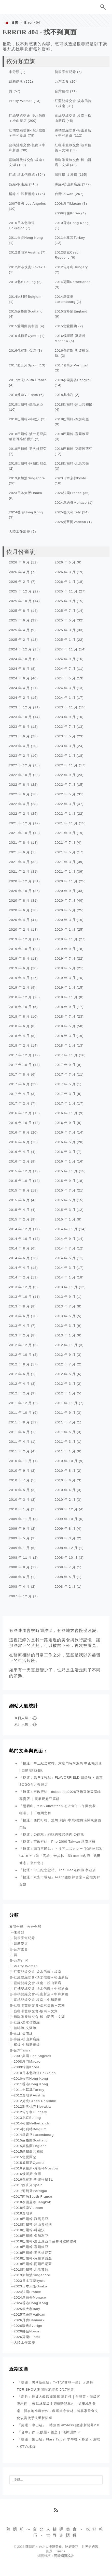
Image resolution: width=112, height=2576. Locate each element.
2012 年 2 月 (19, 1393)
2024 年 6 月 (19, 678)
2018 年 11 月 (66, 997)
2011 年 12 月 (20, 1403)
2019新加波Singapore (27, 478)
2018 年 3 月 (65, 1036)
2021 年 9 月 (65, 833)
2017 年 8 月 (19, 1074)
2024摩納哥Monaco (71, 502)
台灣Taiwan (64, 194)
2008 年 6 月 (19, 1577)
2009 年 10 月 (66, 1519)
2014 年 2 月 (19, 1277)
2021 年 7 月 (65, 842)
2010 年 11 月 (20, 1461)
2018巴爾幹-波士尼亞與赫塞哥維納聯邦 (45, 2241)
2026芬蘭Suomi (27, 2337)
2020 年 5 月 (65, 910)
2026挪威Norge (26, 2331)
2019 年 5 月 (65, 968)
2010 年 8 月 (65, 1470)
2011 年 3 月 (65, 1441)
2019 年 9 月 (65, 949)
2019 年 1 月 (65, 987)
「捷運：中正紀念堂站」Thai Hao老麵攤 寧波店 (57, 1870)
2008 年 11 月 (20, 1557)
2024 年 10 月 (20, 659)
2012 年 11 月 (66, 1345)
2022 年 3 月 (65, 804)
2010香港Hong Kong (72, 223)
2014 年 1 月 (65, 1277)
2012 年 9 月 (65, 1355)
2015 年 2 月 (19, 1219)
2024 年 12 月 (20, 649)
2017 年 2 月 (19, 1103)
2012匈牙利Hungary (71, 267)
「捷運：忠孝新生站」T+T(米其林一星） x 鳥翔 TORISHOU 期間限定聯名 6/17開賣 (55, 2385)
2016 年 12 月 (20, 1113)
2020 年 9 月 (65, 891)
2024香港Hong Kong (26, 512)
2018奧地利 (64, 395)
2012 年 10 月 (20, 1355)
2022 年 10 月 (20, 775)
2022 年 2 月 (19, 813)
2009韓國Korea (67, 213)
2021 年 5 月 (65, 852)
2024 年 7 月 (65, 669)
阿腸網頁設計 (64, 2556)
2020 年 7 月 (65, 900)
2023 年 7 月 (65, 726)
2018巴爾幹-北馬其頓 (72, 463)
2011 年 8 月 (19, 1422)
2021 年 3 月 (65, 862)
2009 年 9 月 (19, 1528)
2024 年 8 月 (19, 669)
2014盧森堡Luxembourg (34, 2135)
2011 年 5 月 (65, 1432)
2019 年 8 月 (19, 958)
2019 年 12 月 (20, 939)
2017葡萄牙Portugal (71, 365)
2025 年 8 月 (19, 611)
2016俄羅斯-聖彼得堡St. (33, 2179)
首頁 (14, 23)
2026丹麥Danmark (29, 2320)
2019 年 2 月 (19, 987)
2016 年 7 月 (65, 1132)
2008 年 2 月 (65, 1586)
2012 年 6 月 (19, 1374)
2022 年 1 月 (65, 813)
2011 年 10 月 (20, 1412)
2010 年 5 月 (19, 1490)
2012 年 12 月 (20, 1345)
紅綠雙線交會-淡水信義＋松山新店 (41, 1977)
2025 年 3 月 (65, 630)
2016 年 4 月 (19, 1152)
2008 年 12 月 (66, 1548)
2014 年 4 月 (19, 1268)
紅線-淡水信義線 (22, 174)
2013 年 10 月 (20, 1297)
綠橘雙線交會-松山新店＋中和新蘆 (41, 1994)
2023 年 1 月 (65, 755)
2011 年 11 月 (66, 1403)
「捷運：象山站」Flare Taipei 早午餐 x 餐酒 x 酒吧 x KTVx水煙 (58, 2442)
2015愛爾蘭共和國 (23, 326)
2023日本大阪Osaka (25, 493)
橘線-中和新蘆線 (22, 194)
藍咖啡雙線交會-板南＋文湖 (36, 2011)
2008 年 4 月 (19, 1586)
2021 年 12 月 (20, 823)
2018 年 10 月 (20, 1007)
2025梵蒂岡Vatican (70, 522)
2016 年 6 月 (19, 1142)
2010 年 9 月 (19, 1470)
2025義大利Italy (68, 512)
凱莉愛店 (16, 81)
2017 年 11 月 (66, 1055)
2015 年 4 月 (19, 1210)
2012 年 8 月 (19, 1364)
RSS (58, 2510)
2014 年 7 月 (65, 1248)
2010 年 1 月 (19, 1509)
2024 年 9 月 (65, 659)
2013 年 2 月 (19, 1335)
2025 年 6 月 (19, 620)
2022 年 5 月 (65, 794)
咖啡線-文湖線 (66, 174)
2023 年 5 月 (65, 736)
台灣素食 (62, 81)
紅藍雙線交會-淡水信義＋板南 (37, 1972)
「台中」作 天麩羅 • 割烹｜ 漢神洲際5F (49, 2432)
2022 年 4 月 (19, 804)
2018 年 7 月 (65, 1016)
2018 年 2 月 (19, 1045)
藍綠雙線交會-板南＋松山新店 (37, 1983)
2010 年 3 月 (19, 1499)
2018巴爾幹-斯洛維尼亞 (28, 449)
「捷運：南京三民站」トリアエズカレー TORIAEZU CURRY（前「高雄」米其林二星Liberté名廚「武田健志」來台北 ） (61, 1856)
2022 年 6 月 (19, 794)
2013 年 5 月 (65, 1316)
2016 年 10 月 (20, 1123)
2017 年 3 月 (65, 1094)
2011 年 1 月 (65, 1451)
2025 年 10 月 (20, 601)
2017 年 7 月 (65, 1074)
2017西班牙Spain (23, 365)
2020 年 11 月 (66, 881)
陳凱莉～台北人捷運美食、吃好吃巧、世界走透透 (56, 9)
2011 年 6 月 (19, 1432)
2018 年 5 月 (65, 1026)
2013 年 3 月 (65, 1326)
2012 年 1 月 (65, 1393)
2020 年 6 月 (19, 910)
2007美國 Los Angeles (27, 203)
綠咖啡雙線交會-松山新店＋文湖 (39, 2017)
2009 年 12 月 (66, 1509)
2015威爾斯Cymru (24, 336)
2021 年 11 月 (66, 823)
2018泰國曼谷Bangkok (73, 380)
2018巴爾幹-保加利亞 (72, 419)
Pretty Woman (21, 101)
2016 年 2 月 (19, 1161)
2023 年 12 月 (20, 707)
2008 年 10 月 (66, 1557)
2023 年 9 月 (65, 717)
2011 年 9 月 (65, 1412)
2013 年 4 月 (19, 1326)
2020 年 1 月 (65, 929)
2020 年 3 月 (65, 920)
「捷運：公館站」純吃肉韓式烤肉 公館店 (51, 1834)
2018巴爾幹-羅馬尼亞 (26, 404)
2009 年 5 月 (19, 1538)
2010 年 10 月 (66, 1461)
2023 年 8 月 (19, 726)
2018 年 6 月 (19, 1026)
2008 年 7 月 (65, 1567)
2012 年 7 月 (65, 1364)
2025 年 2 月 (19, 640)
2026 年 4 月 (19, 572)
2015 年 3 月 (65, 1210)
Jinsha (60, 2551)
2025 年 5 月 (65, 620)
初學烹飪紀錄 (65, 72)
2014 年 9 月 (65, 1239)
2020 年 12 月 (20, 881)
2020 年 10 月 (20, 891)
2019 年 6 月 (19, 968)
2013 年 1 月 (65, 1335)
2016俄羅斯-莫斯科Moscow (36, 2168)
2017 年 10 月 (20, 1065)
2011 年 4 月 (19, 1441)
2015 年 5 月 (65, 1200)
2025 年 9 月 (65, 601)
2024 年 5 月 (65, 678)
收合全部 (34, 1927)
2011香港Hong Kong (26, 238)
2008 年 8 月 (19, 1567)
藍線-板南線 (18, 184)
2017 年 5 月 (65, 1084)
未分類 (14, 72)
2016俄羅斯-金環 (22, 350)
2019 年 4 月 (19, 978)
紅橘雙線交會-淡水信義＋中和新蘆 (41, 1988)
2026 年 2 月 (19, 582)
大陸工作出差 (19, 531)
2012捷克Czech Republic (35, 2101)
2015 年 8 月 (19, 1190)
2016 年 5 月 (65, 1142)
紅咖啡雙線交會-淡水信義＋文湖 (39, 2005)
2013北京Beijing (22, 282)
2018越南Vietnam (23, 395)
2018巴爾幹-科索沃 (24, 419)
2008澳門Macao (68, 203)
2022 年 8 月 (19, 784)
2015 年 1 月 (65, 1219)
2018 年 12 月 (20, 997)
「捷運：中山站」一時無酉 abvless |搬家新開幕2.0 (58, 2425)
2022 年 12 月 (20, 765)
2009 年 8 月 (65, 1528)
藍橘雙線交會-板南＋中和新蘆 (37, 2000)
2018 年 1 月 (65, 1045)
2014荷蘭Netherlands (73, 282)
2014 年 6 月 (19, 1258)
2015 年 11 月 (66, 1171)
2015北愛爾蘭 (66, 326)
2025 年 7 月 (65, 611)
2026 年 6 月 (19, 562)
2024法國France (68, 493)
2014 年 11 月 (66, 1229)
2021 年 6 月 (19, 852)
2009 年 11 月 (20, 1519)
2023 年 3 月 (65, 746)
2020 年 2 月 (19, 929)
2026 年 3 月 (65, 572)
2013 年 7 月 (65, 1306)
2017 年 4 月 (19, 1094)
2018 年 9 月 (65, 1007)
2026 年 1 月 (65, 582)
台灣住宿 (62, 91)
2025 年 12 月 (20, 591)
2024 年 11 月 (66, 649)
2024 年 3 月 (65, 688)
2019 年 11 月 (66, 939)
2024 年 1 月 (65, 697)
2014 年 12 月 (20, 1229)
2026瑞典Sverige (28, 2326)
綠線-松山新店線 (68, 184)
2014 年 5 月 (65, 1258)
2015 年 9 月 (65, 1181)
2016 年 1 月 (65, 1161)
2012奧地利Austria (24, 252)
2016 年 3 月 (65, 1152)
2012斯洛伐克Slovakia (27, 267)
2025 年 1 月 (65, 640)
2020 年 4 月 (19, 920)
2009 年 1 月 (19, 1548)
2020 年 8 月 (19, 900)
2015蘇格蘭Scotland (26, 311)
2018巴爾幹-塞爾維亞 (72, 434)
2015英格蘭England (71, 311)
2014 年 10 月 (20, 1239)
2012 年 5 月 (65, 1374)
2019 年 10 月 (20, 949)
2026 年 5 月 (65, 562)
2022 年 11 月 (66, 765)
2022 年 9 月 (65, 775)
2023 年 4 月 (19, 746)
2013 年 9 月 (65, 1297)
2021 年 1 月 (65, 871)
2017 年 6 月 (19, 1084)
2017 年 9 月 (65, 1065)
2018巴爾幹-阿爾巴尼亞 (28, 463)
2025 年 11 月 (66, 591)
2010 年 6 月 (65, 1480)
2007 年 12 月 (20, 1596)
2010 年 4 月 (65, 1490)
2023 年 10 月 (20, 717)
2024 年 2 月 (19, 697)
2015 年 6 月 (19, 1200)
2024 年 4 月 (19, 688)
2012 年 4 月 (19, 1384)
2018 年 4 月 (19, 1036)
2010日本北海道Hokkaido (35, 2073)
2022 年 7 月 (65, 784)
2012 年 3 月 (65, 1384)
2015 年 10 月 (20, 1181)
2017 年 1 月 (65, 1103)
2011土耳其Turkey (70, 238)
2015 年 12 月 (20, 1171)
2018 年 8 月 (19, 1016)
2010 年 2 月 (65, 1499)
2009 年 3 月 (65, 1538)
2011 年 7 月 (65, 1422)
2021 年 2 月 (19, 871)
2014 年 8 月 (19, 1248)
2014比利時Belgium (25, 297)
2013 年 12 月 (20, 1287)
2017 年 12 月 (20, 1055)
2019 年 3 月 (65, 978)
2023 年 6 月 (19, 736)
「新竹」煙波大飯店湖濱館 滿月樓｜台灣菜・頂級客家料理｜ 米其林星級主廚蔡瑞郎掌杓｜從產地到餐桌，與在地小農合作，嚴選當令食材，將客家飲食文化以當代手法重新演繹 (58, 2407)
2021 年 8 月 (19, 842)
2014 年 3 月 (65, 1268)
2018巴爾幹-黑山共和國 (74, 404)
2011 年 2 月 (19, 1451)
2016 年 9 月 (65, 1123)
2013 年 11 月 (66, 1287)
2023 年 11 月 (66, 707)
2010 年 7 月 (19, 1480)
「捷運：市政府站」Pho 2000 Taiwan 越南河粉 (57, 1841)
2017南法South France (28, 380)
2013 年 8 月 (19, 1306)
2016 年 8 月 (19, 1132)
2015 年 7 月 (65, 1190)
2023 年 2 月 (19, 755)
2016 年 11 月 (66, 1113)
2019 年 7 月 (65, 958)
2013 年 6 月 (19, 1316)
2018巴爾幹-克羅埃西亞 (74, 449)
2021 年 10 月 (20, 833)
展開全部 (16, 1927)
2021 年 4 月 (19, 862)
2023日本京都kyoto (70, 478)
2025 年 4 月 (19, 630)
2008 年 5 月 (65, 1577)
